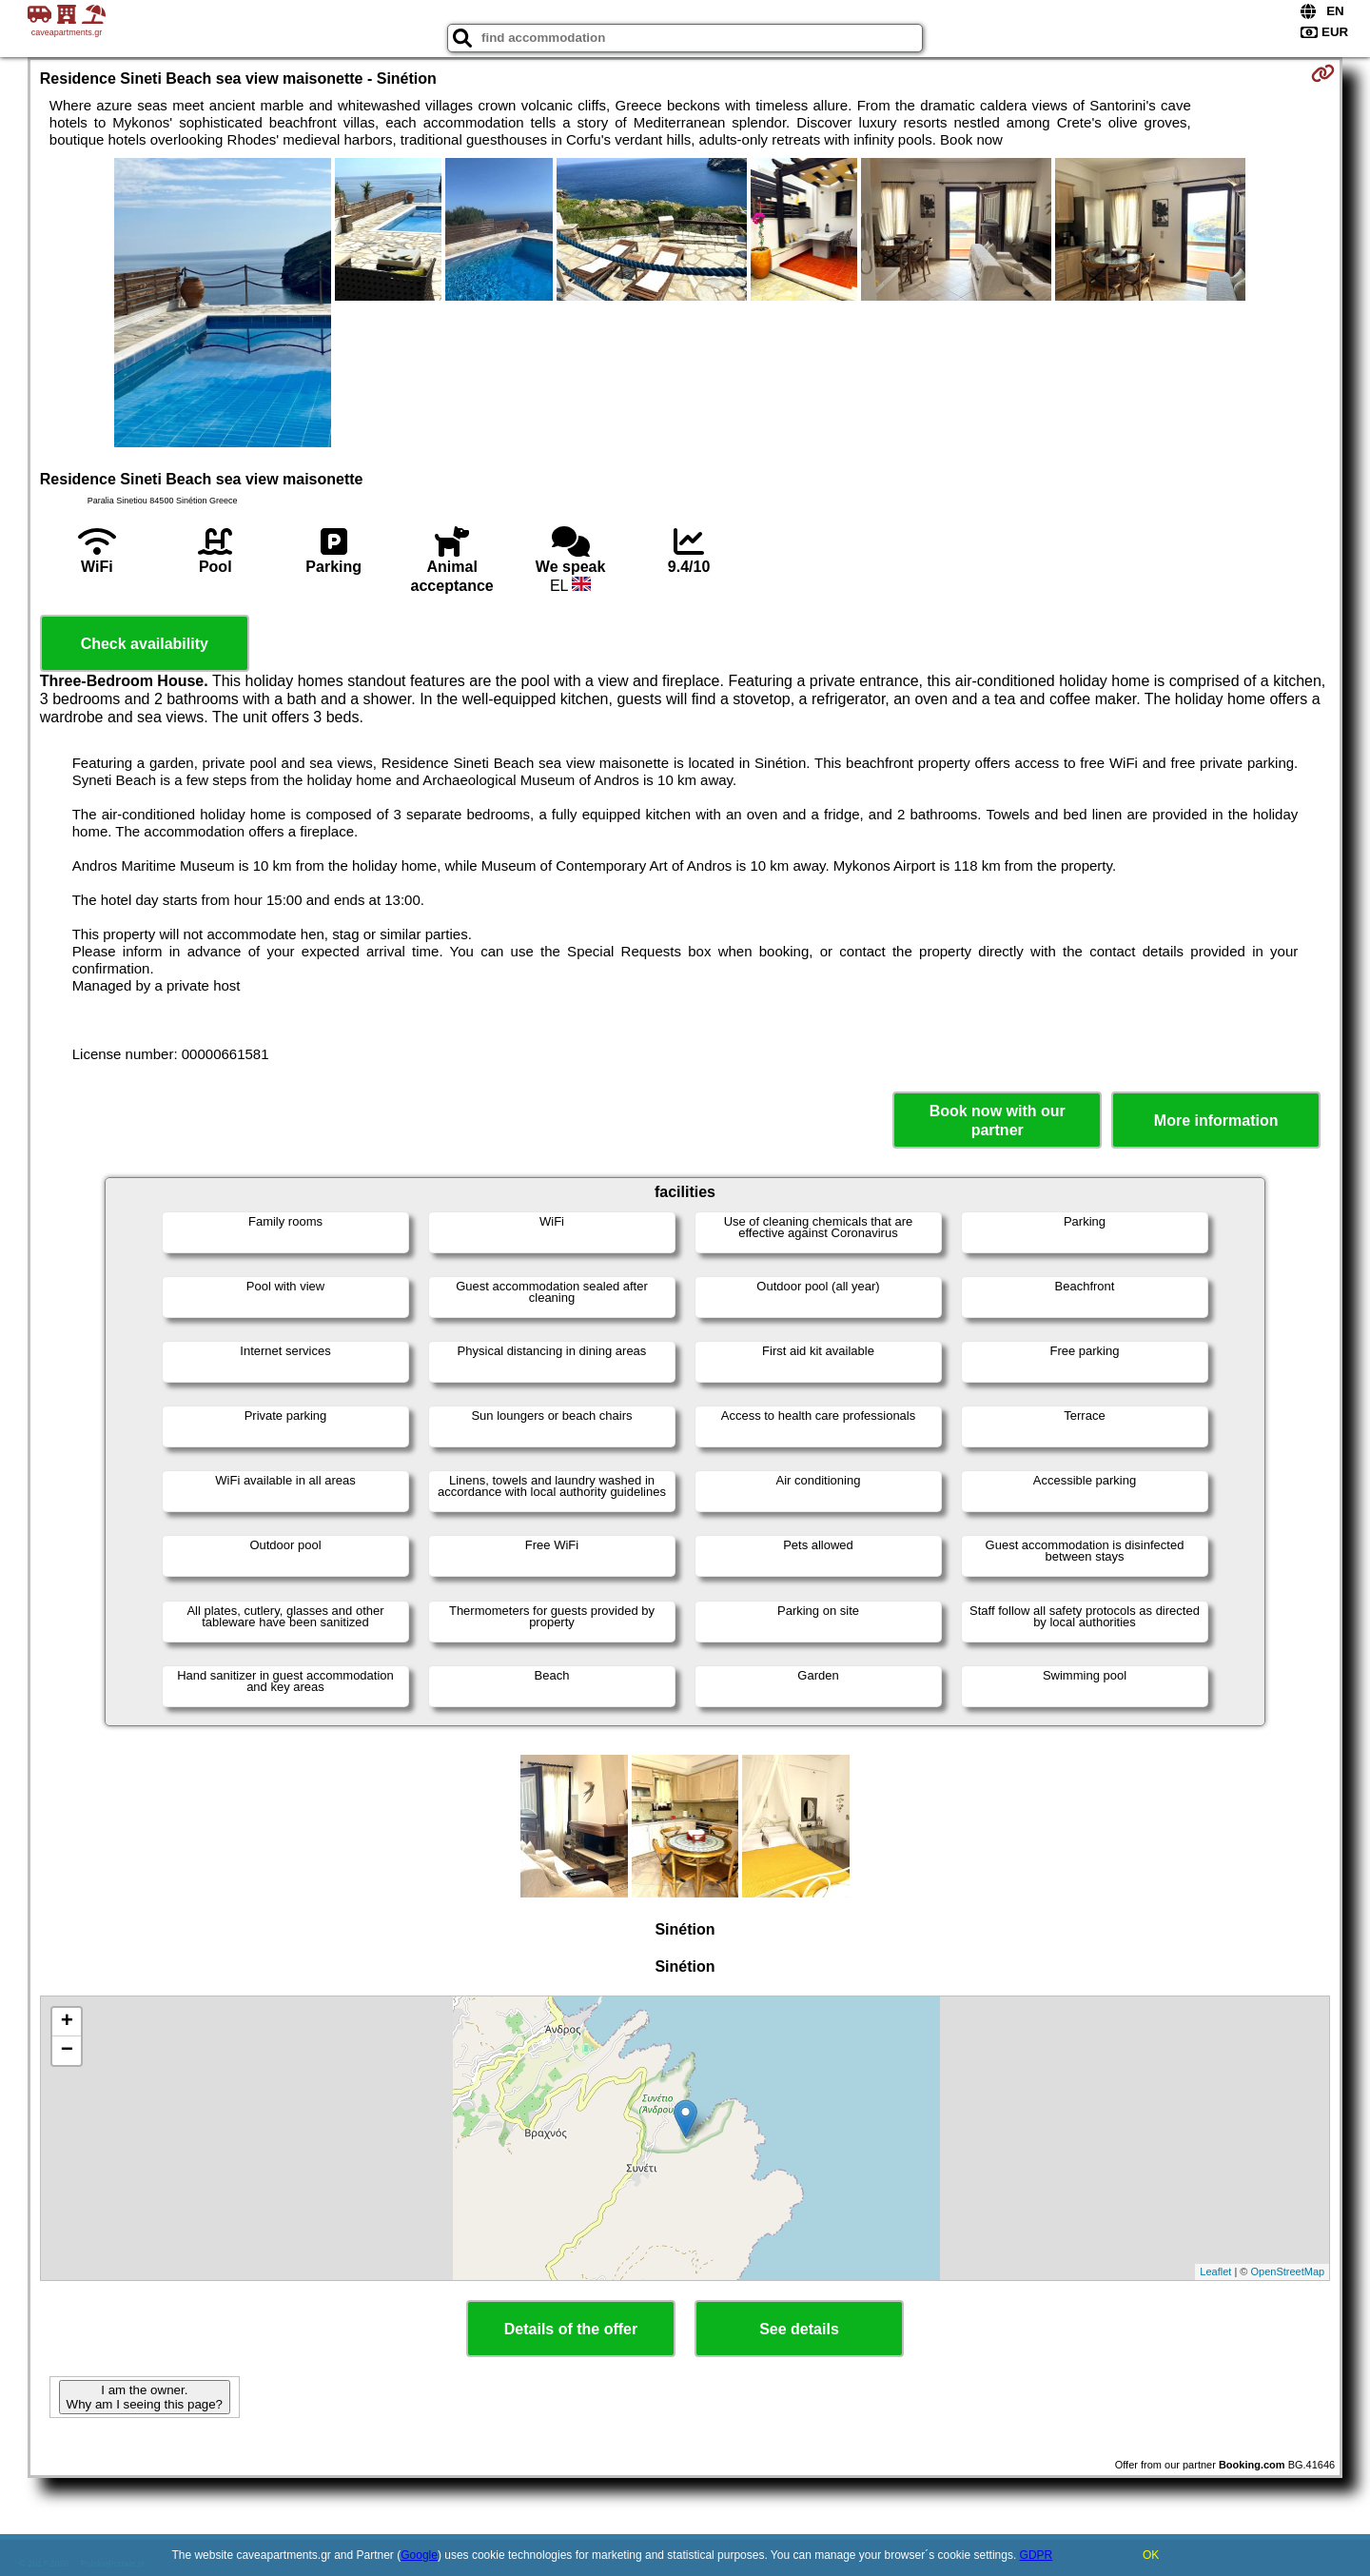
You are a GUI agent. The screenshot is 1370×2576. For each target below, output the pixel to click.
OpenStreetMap (1288, 2271)
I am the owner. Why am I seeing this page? (145, 2397)
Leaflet (1215, 2271)
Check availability (144, 644)
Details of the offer (570, 2329)
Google (419, 2555)
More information (1216, 1120)
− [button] (67, 2050)
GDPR (1036, 2555)
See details (799, 2329)
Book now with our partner (998, 1120)
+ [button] (67, 2022)
